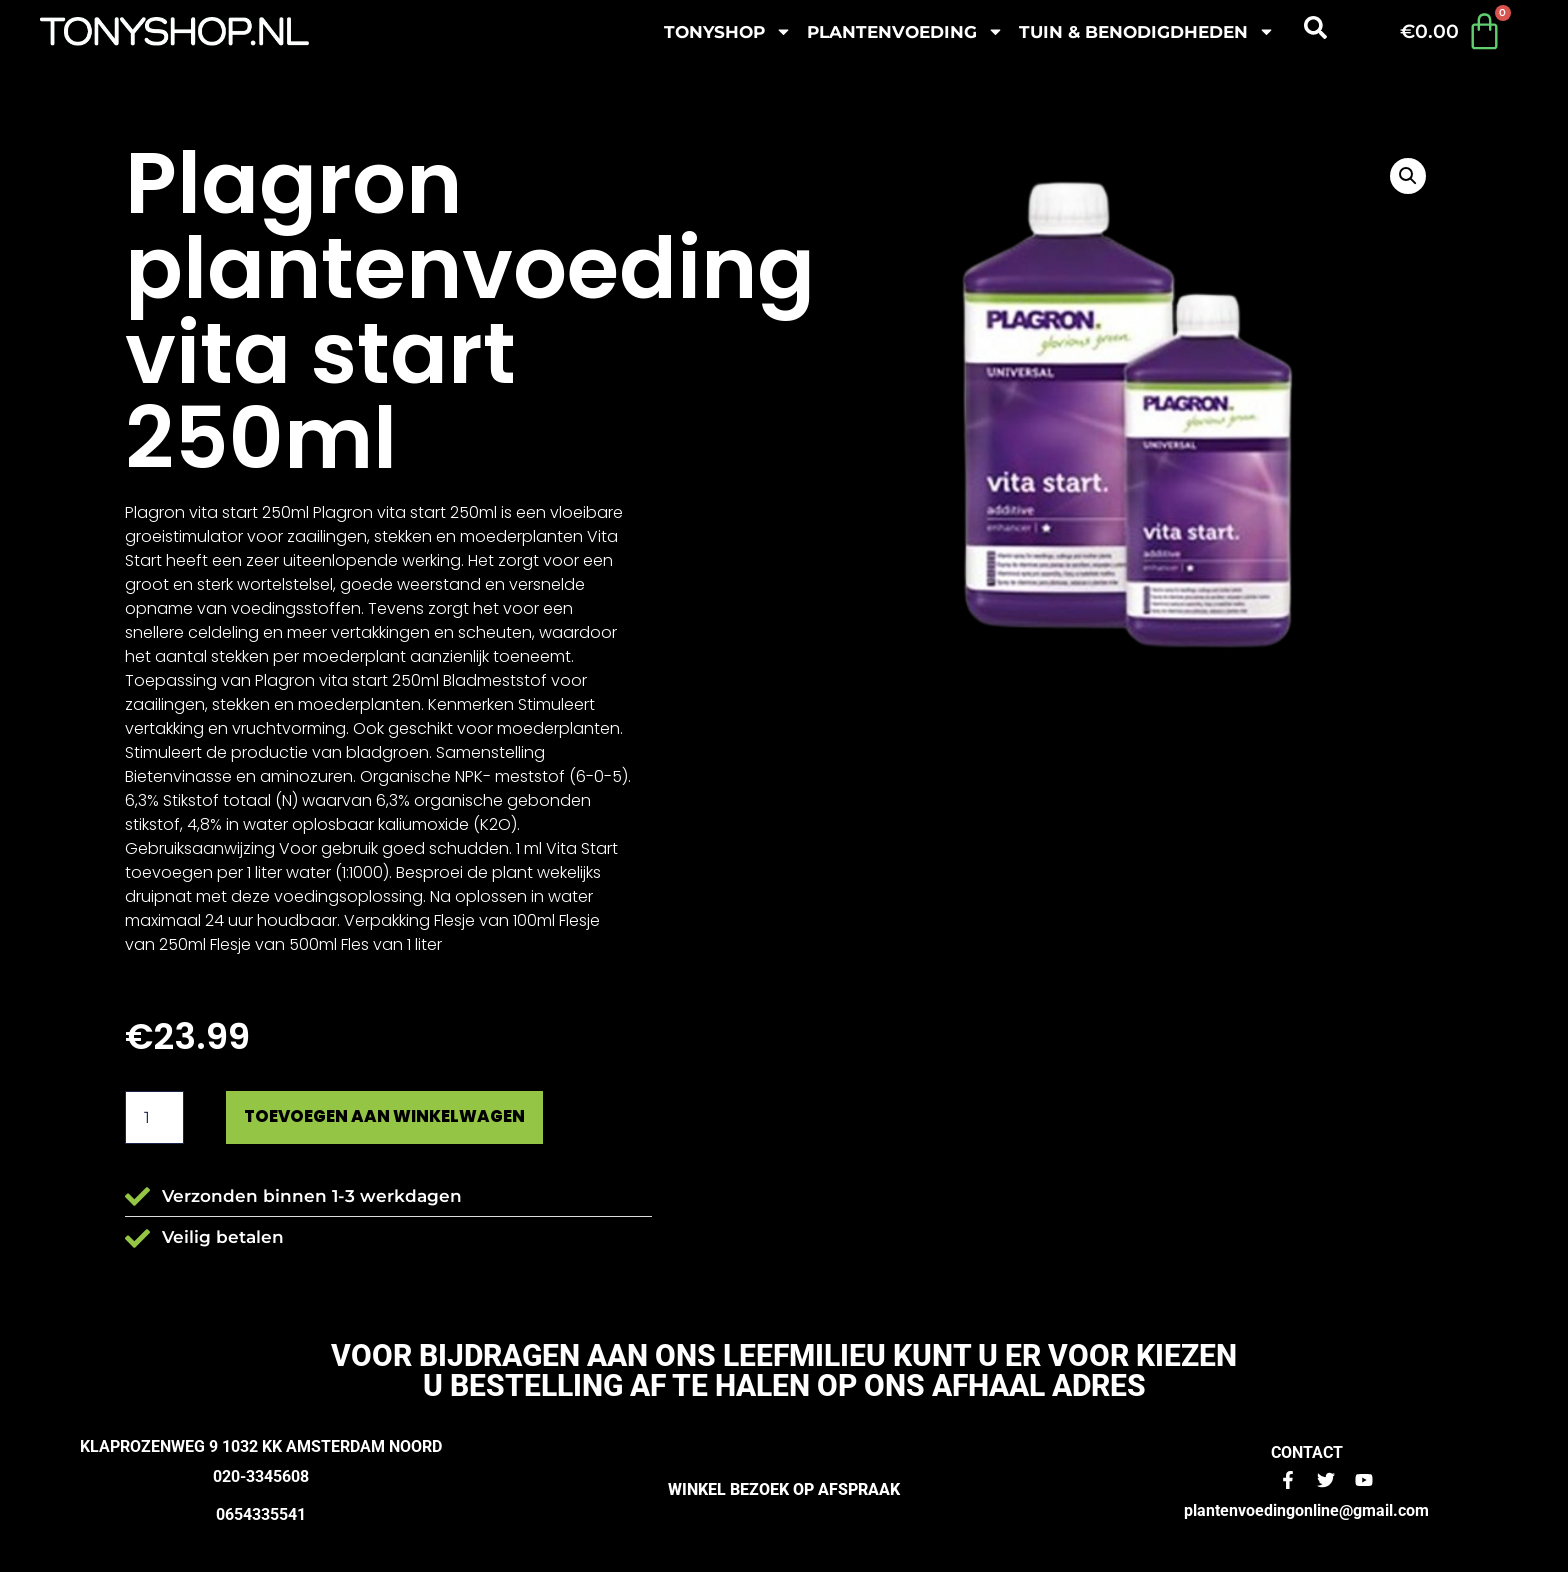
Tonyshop (728, 31)
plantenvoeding (905, 31)
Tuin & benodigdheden (1147, 31)
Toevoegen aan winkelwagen (396, 1117)
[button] (1408, 176)
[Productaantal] (154, 1118)
